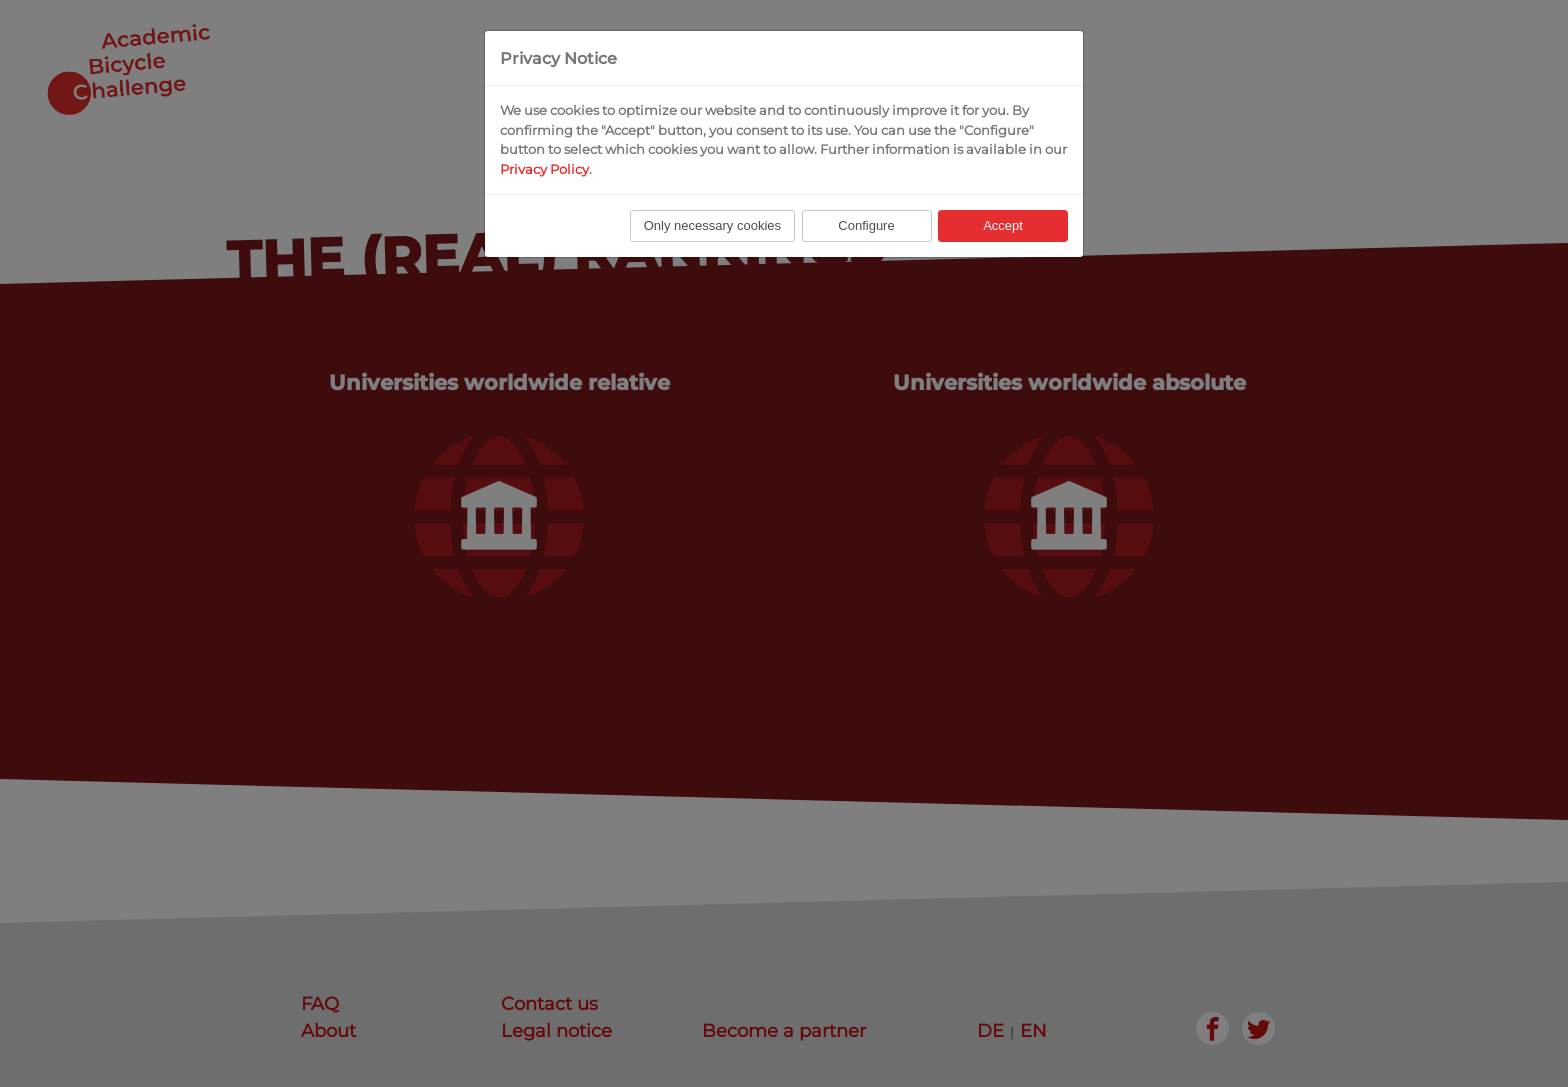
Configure (866, 225)
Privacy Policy (544, 169)
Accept (1003, 225)
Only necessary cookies (712, 225)
